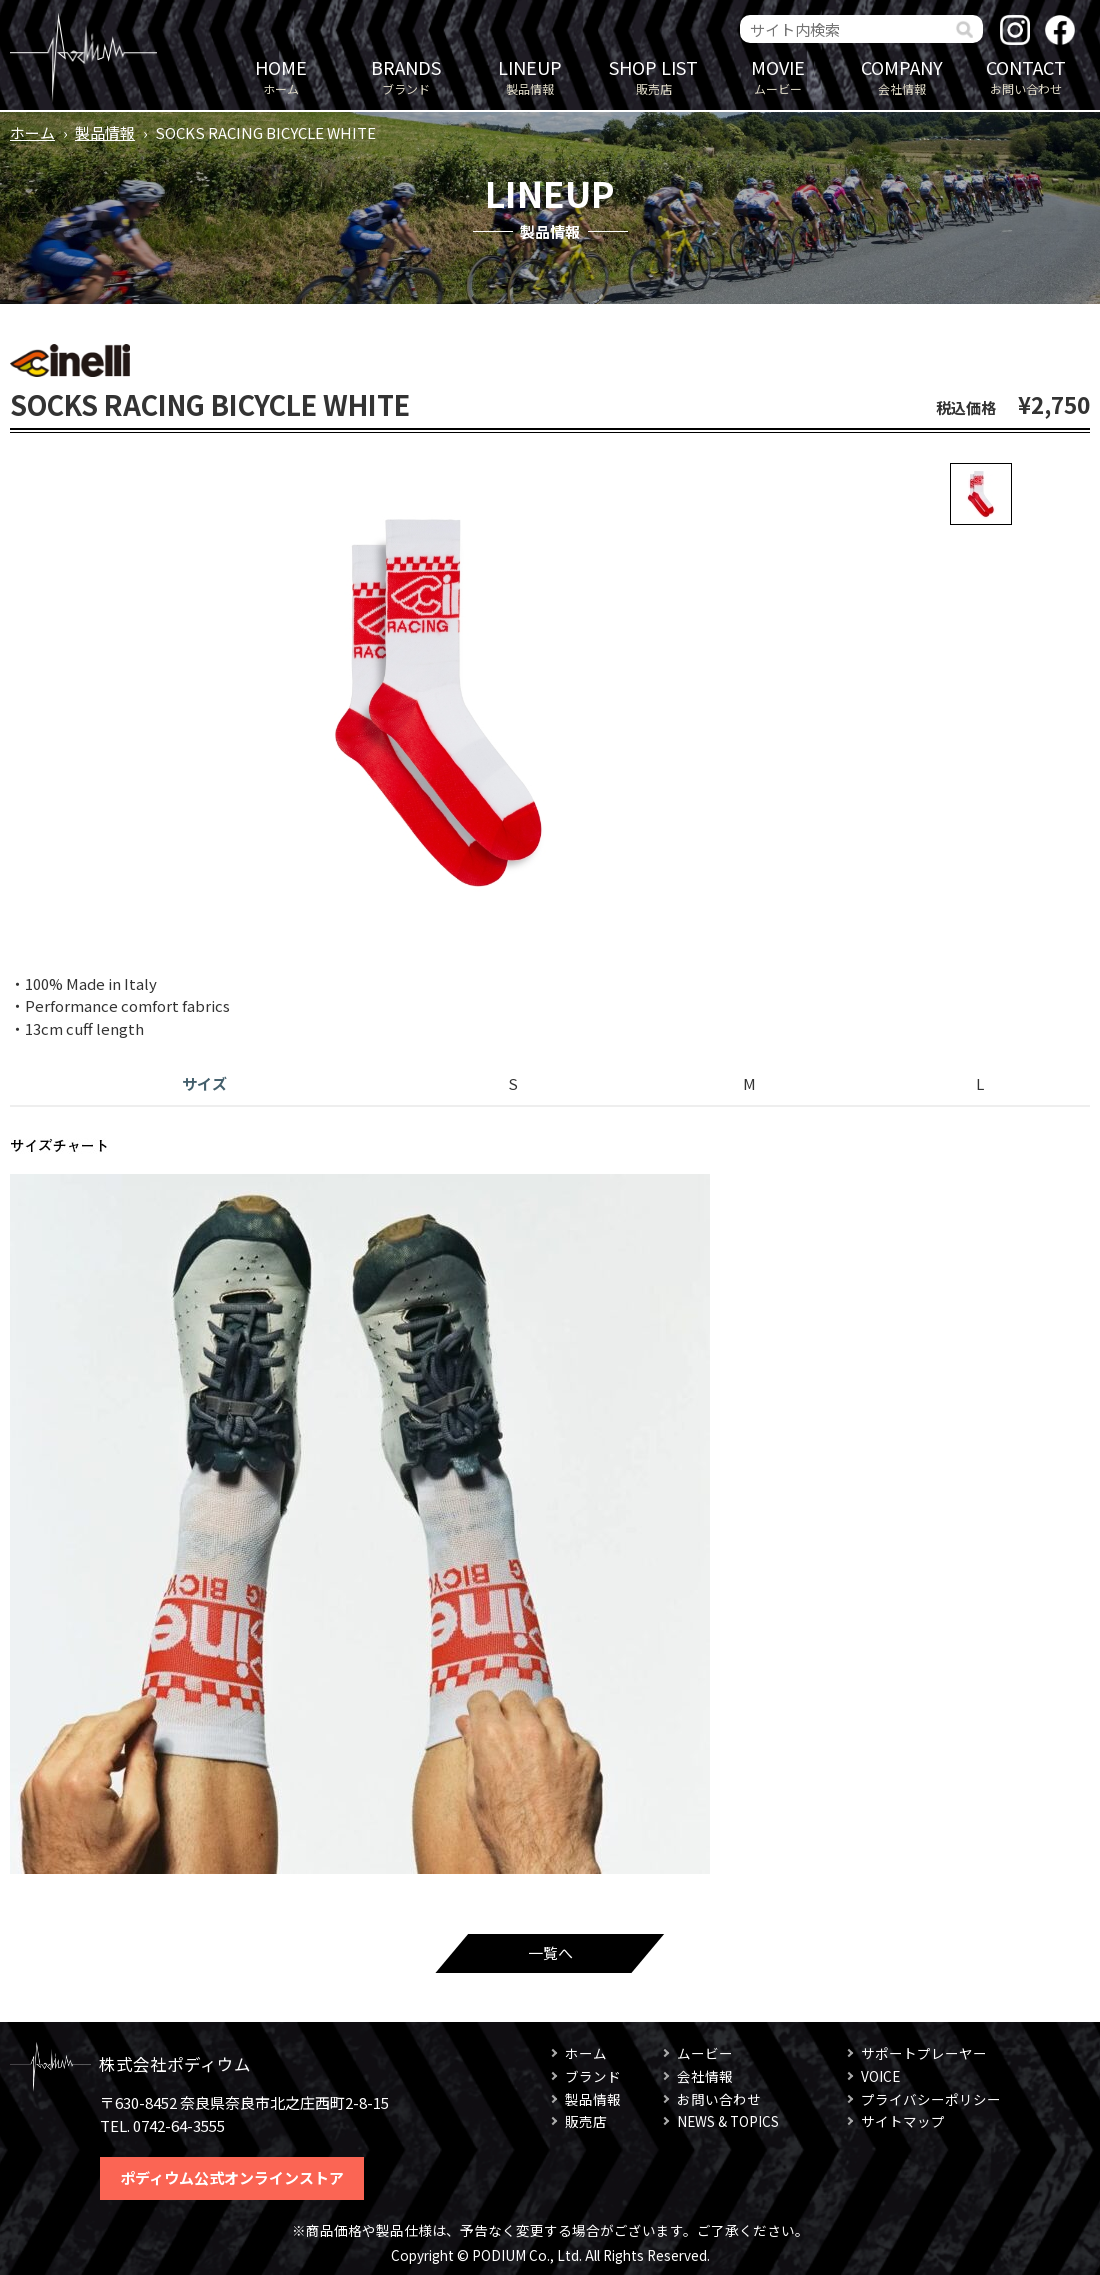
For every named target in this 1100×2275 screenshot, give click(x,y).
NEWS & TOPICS (728, 2121)
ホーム (281, 75)
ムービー (778, 75)
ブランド (406, 75)
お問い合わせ (1026, 75)
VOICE (880, 2076)
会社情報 (902, 75)
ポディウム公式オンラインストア (232, 2177)
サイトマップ (903, 2121)
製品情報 (530, 75)
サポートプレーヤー (924, 2053)
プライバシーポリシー (931, 2099)
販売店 (654, 75)
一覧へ (550, 1952)
